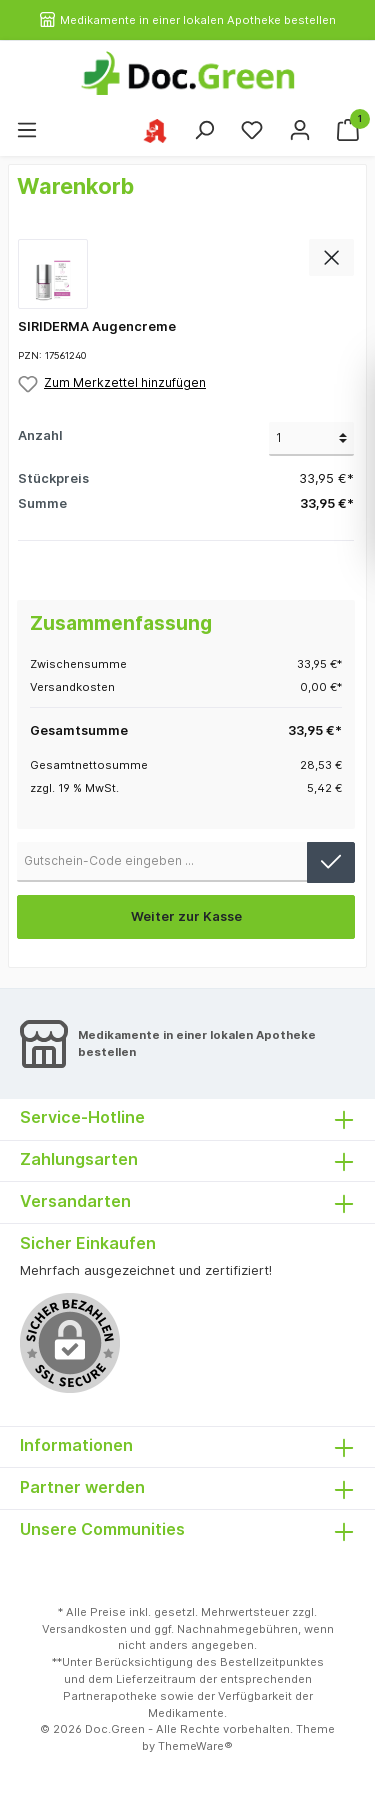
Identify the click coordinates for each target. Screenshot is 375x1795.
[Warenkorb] (348, 130)
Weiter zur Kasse (186, 916)
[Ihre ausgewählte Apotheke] (155, 130)
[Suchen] (204, 130)
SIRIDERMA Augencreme (97, 326)
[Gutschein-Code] (162, 862)
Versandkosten (84, 1629)
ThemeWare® (195, 1746)
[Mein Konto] (300, 130)
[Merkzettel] (252, 130)
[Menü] (27, 130)
